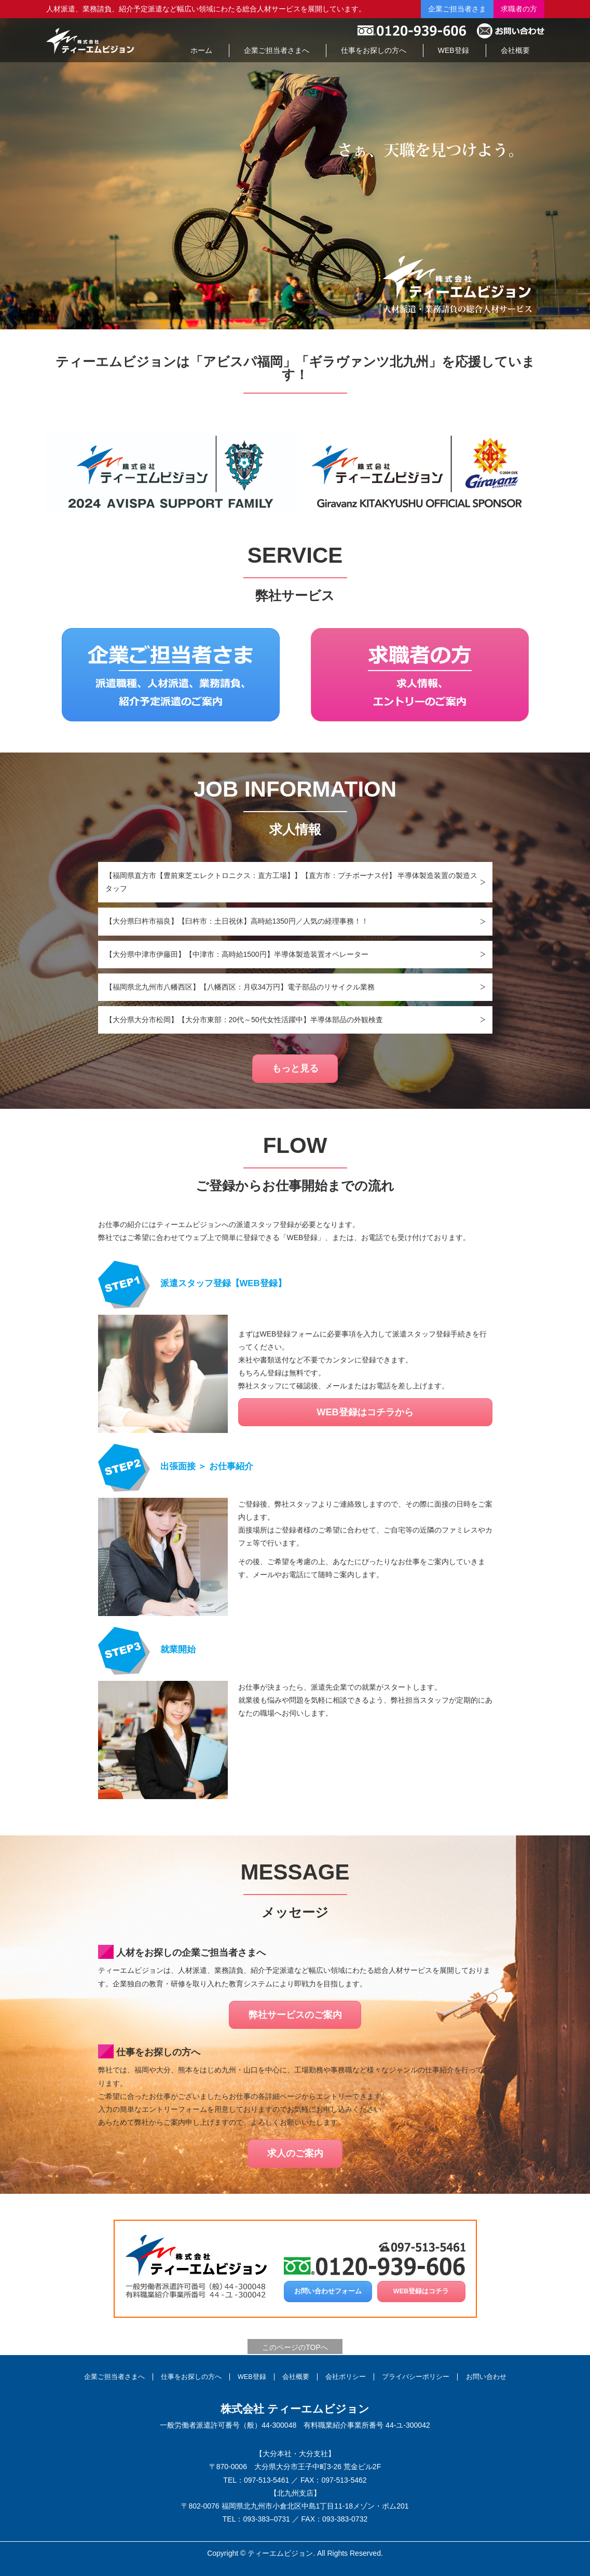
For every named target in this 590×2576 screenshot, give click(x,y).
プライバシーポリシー (415, 2376)
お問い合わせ (486, 2376)
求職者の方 (519, 9)
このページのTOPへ (295, 2347)
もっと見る (295, 1068)
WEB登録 (252, 2376)
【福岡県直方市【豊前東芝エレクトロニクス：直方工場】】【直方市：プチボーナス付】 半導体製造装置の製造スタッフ (291, 882)
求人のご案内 (295, 2153)
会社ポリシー (345, 2376)
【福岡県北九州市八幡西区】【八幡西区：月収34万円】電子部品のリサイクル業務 (240, 987)
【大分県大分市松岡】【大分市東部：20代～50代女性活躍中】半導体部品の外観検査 (244, 1019)
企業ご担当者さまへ (114, 2376)
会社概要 (295, 2376)
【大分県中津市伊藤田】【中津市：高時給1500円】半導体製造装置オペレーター (236, 954)
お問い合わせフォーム (328, 2291)
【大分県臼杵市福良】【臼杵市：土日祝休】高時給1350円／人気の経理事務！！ (236, 921)
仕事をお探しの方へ (191, 2376)
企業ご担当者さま (457, 9)
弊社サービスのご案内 (295, 2015)
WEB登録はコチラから (365, 1412)
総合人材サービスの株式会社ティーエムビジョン (90, 40)
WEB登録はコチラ (421, 2291)
